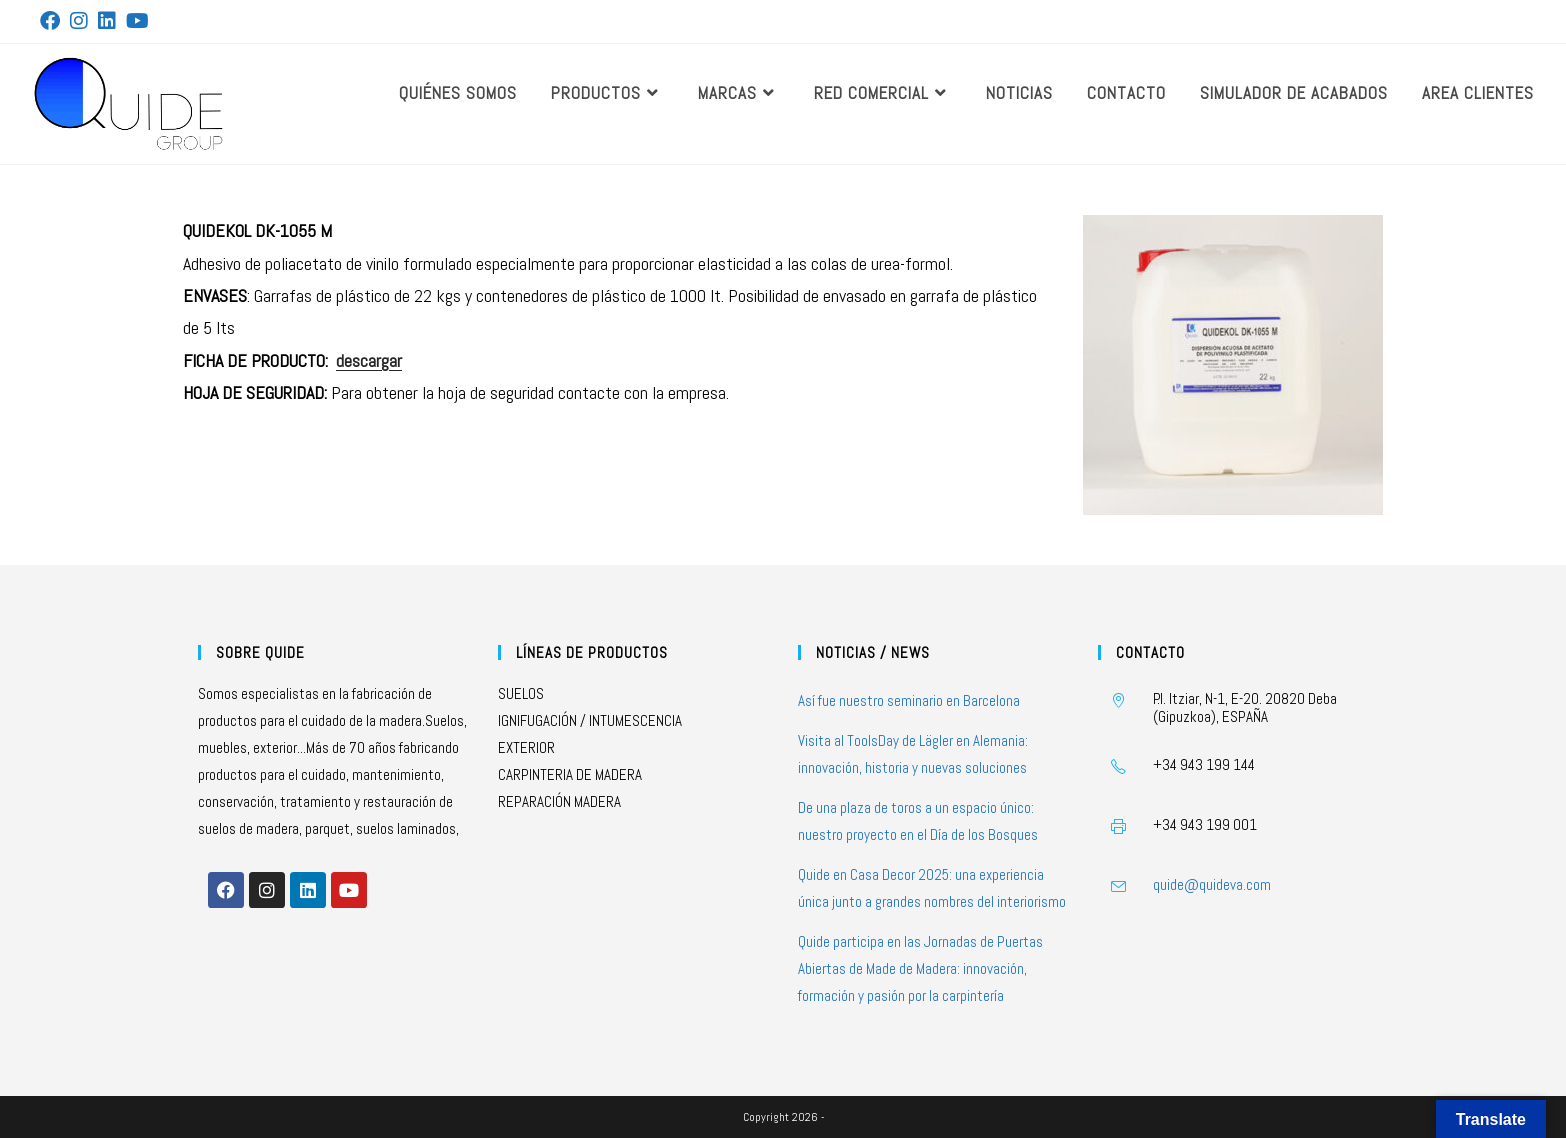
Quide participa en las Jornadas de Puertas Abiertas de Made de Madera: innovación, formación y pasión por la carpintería (920, 968)
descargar (369, 360)
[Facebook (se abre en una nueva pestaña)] (52, 21)
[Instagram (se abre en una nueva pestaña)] (79, 21)
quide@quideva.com (1212, 884)
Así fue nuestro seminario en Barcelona (909, 700)
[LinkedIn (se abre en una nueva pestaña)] (107, 21)
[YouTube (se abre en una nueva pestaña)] (137, 21)
